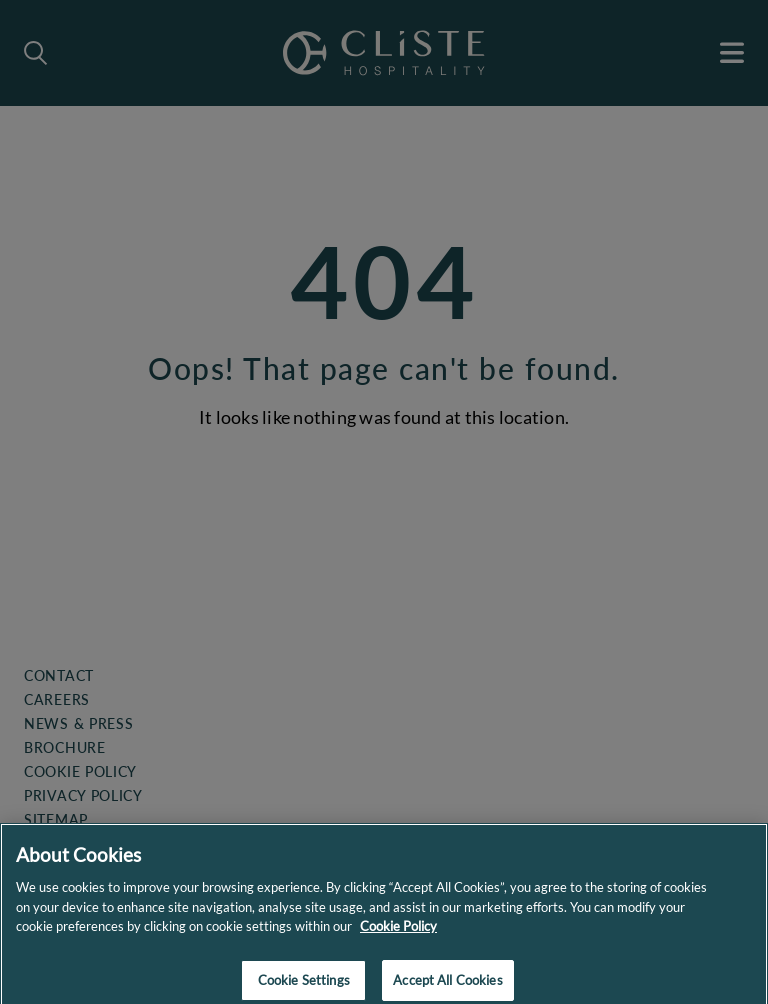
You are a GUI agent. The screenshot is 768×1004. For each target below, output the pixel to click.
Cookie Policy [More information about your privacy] (398, 933)
